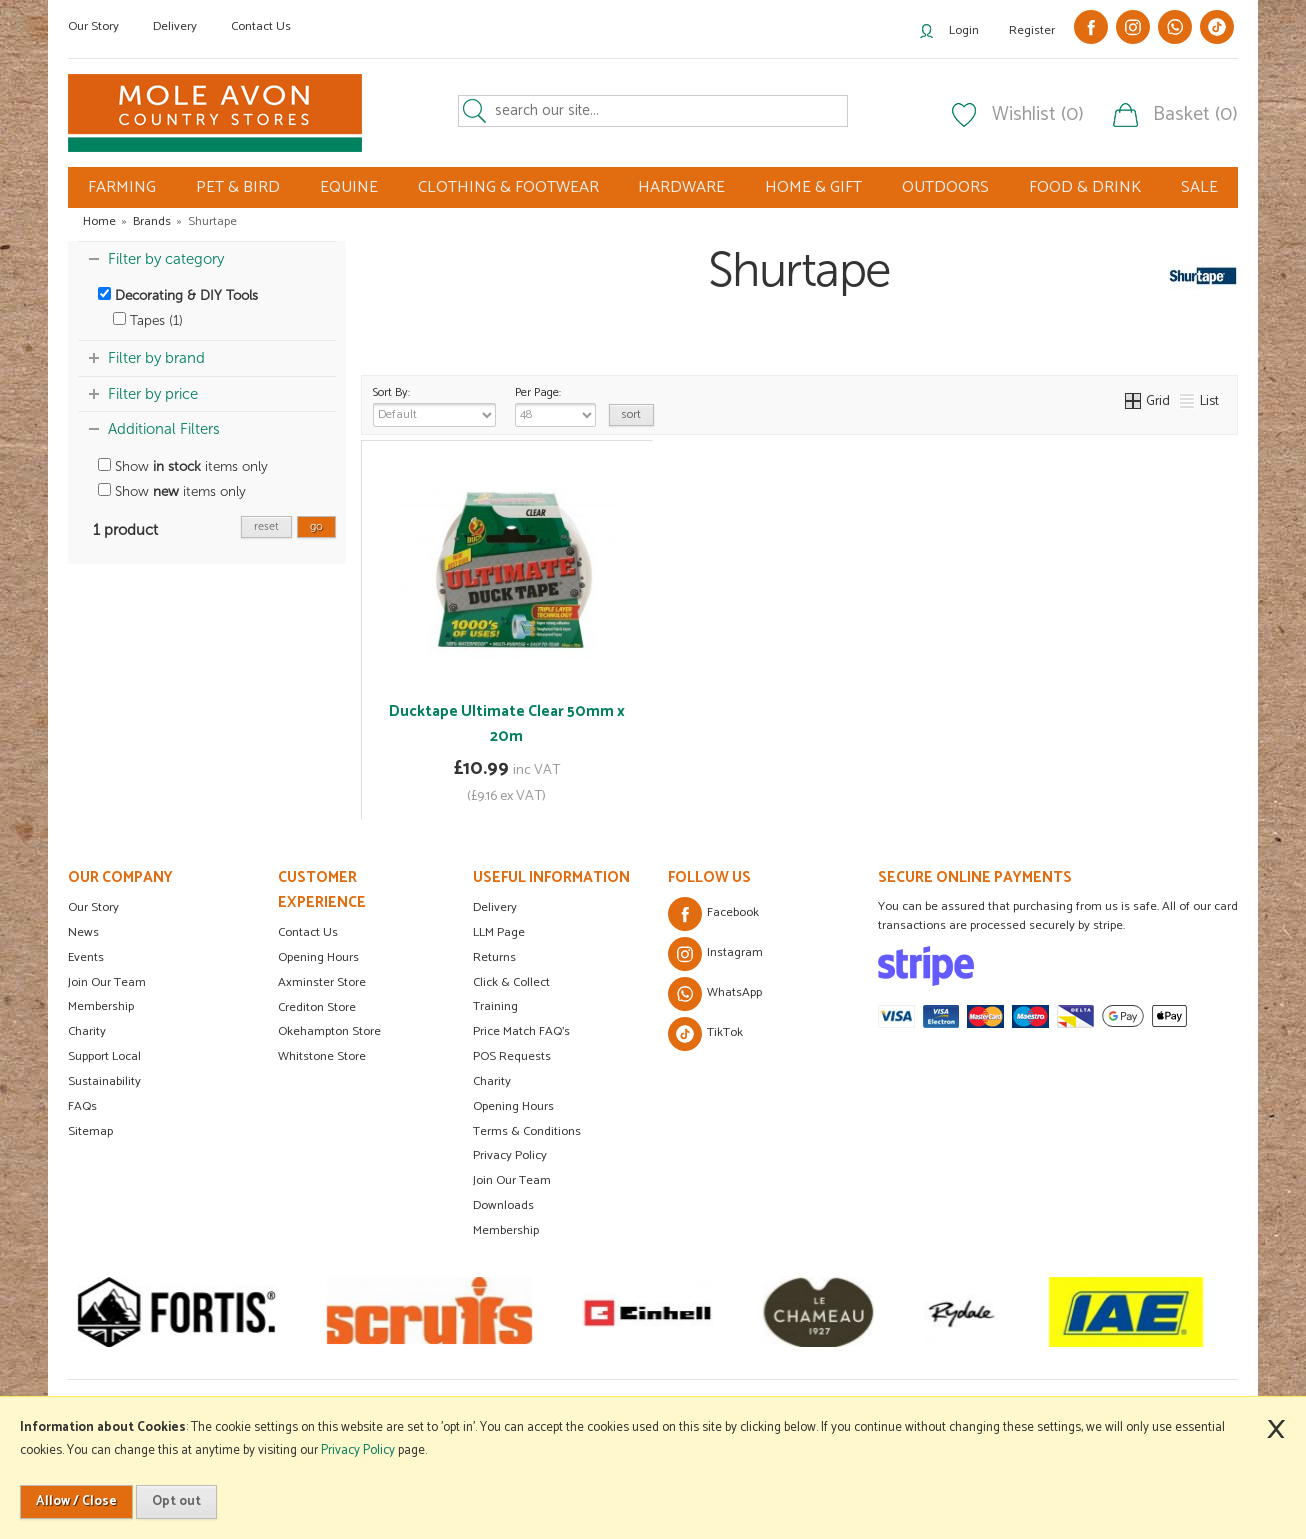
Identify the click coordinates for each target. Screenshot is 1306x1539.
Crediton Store (317, 1007)
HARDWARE (681, 187)
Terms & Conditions (527, 1131)
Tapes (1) (148, 320)
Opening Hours (318, 957)
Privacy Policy (510, 1155)
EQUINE (349, 187)
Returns (494, 957)
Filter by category (166, 259)
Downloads (503, 1205)
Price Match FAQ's (521, 1031)
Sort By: (434, 405)
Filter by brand (156, 358)
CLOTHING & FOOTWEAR (508, 187)
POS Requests (512, 1056)
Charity (87, 1031)
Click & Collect (511, 982)
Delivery (175, 26)
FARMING (122, 187)
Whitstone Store (322, 1056)
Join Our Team (107, 982)
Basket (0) (1195, 115)
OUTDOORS (945, 187)
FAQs (82, 1106)
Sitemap (90, 1131)
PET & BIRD (238, 187)
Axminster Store (322, 982)
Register (1032, 30)
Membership (101, 1006)
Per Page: (555, 405)
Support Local (104, 1056)
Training (495, 1006)
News (83, 932)
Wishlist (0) (1038, 115)
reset (266, 526)
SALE (1199, 187)
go (316, 526)
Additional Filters (164, 429)
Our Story (93, 26)
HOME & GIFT (813, 187)
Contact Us (261, 26)
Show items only (183, 466)
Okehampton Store (329, 1031)
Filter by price (153, 394)
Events (86, 957)
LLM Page (499, 932)
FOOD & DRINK (1085, 187)
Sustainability (104, 1081)
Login (964, 30)
